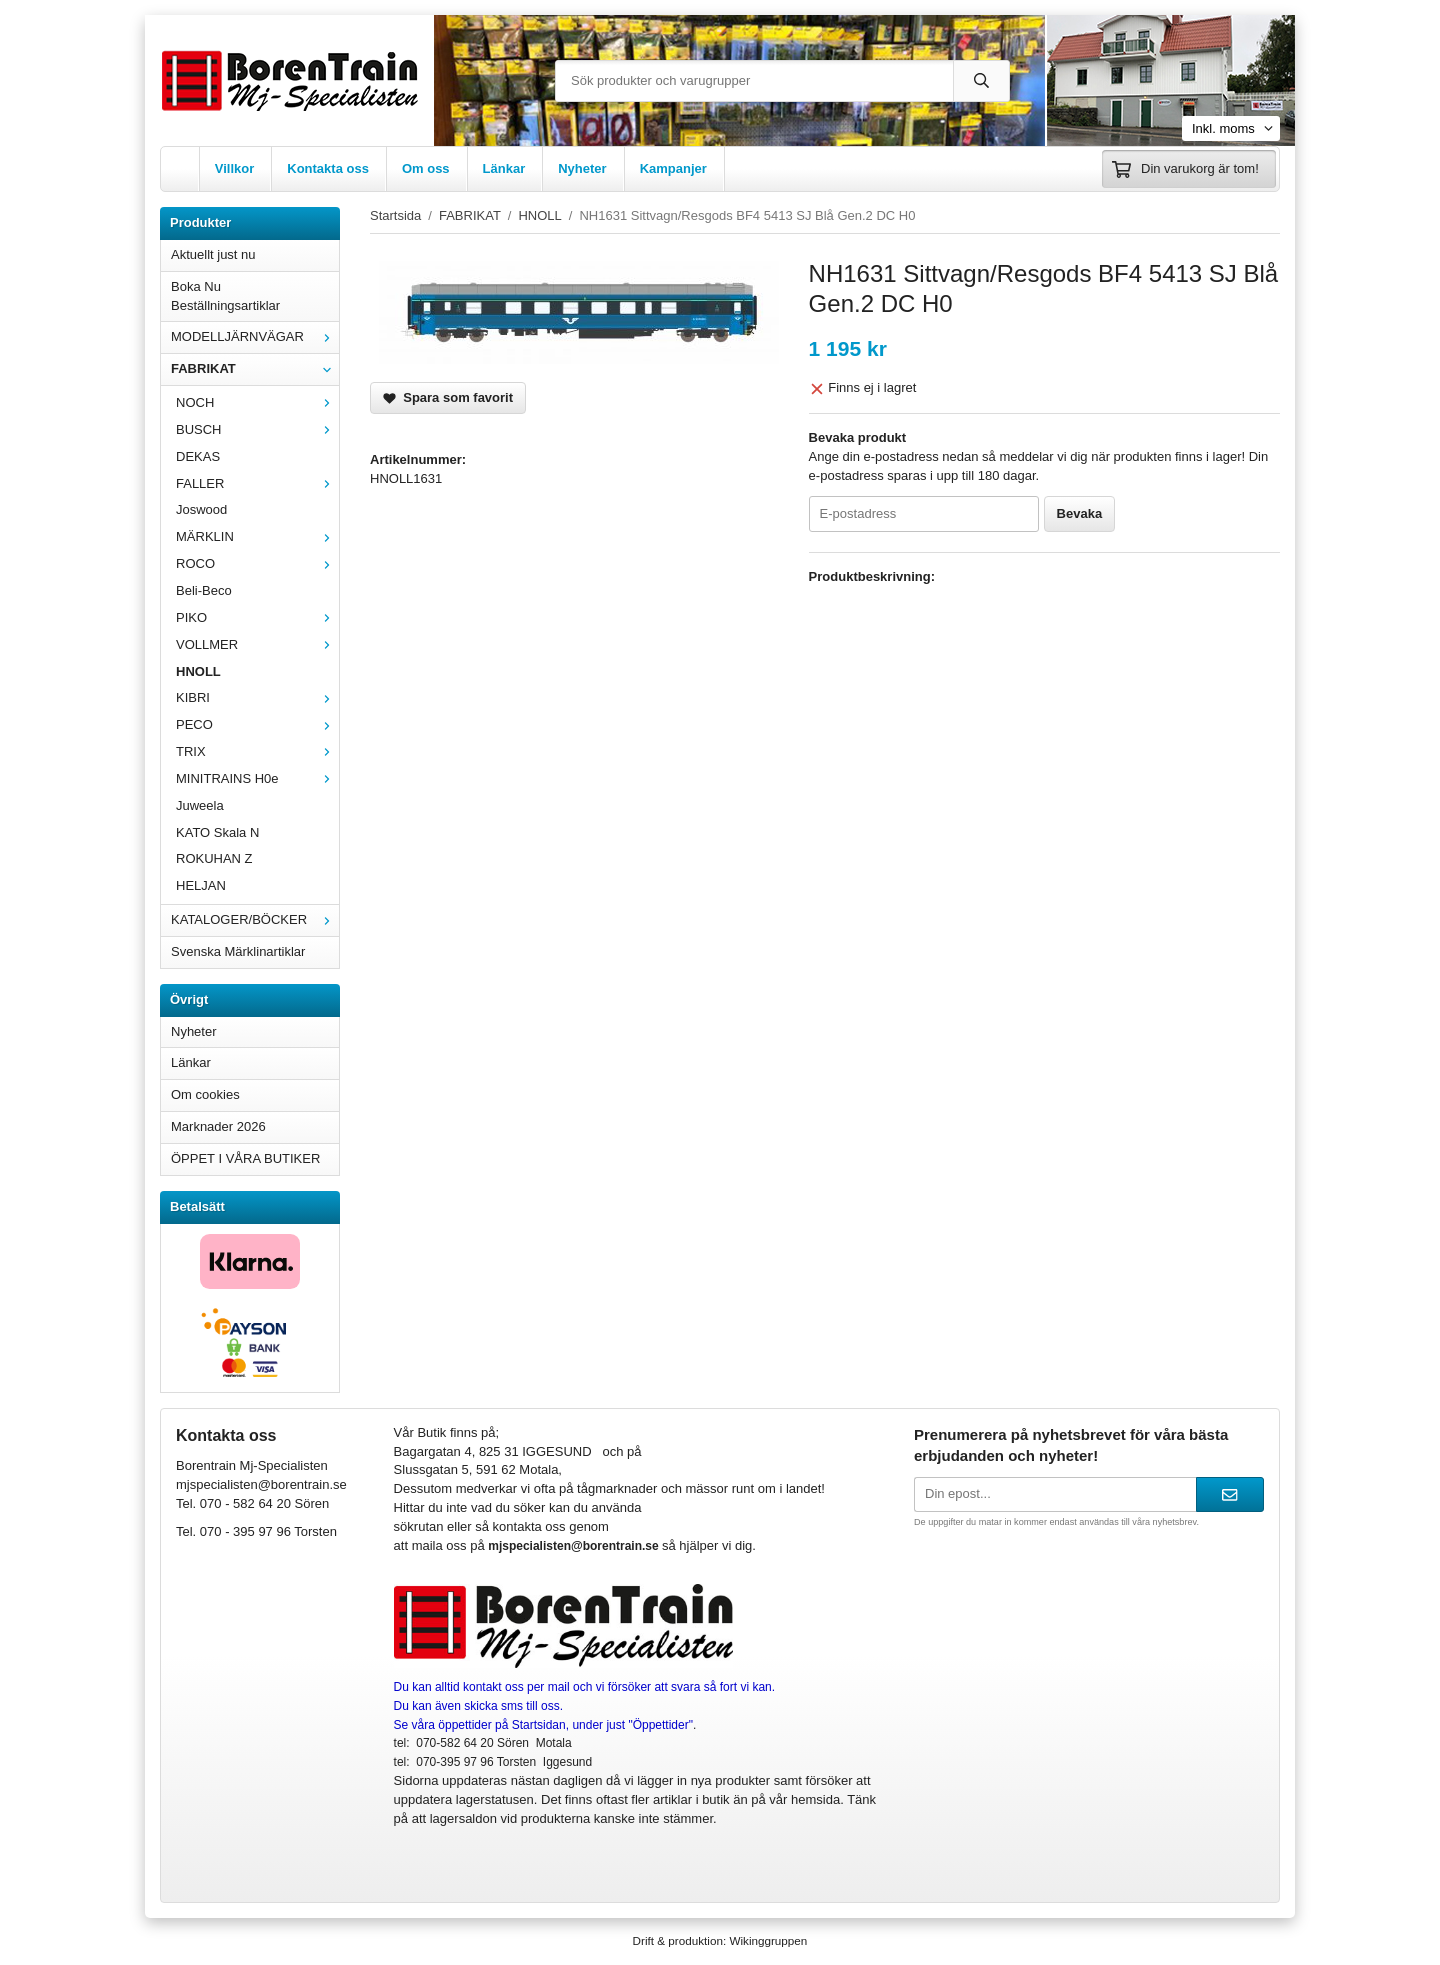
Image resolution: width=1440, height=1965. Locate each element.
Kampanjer (673, 168)
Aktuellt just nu (213, 254)
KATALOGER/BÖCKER (255, 919)
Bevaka (1080, 513)
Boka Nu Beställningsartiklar (225, 296)
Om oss (426, 168)
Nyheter (582, 168)
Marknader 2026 (218, 1126)
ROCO (257, 563)
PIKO (257, 617)
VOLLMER (257, 644)
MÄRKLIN (257, 536)
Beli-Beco (204, 590)
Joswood (201, 509)
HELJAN (201, 885)
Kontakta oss (328, 168)
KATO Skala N (217, 832)
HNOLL (198, 671)
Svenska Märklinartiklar (238, 951)
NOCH (257, 402)
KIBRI (257, 697)
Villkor (235, 168)
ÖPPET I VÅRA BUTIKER (245, 1158)
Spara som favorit (448, 397)
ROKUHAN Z (214, 858)
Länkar (504, 168)
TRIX (257, 751)
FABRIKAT (255, 368)
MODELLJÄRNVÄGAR (255, 336)
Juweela (200, 805)
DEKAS (198, 456)
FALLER (257, 483)
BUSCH (257, 429)
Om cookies (205, 1094)
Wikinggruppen (768, 1940)
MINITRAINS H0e (257, 778)
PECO (257, 724)
